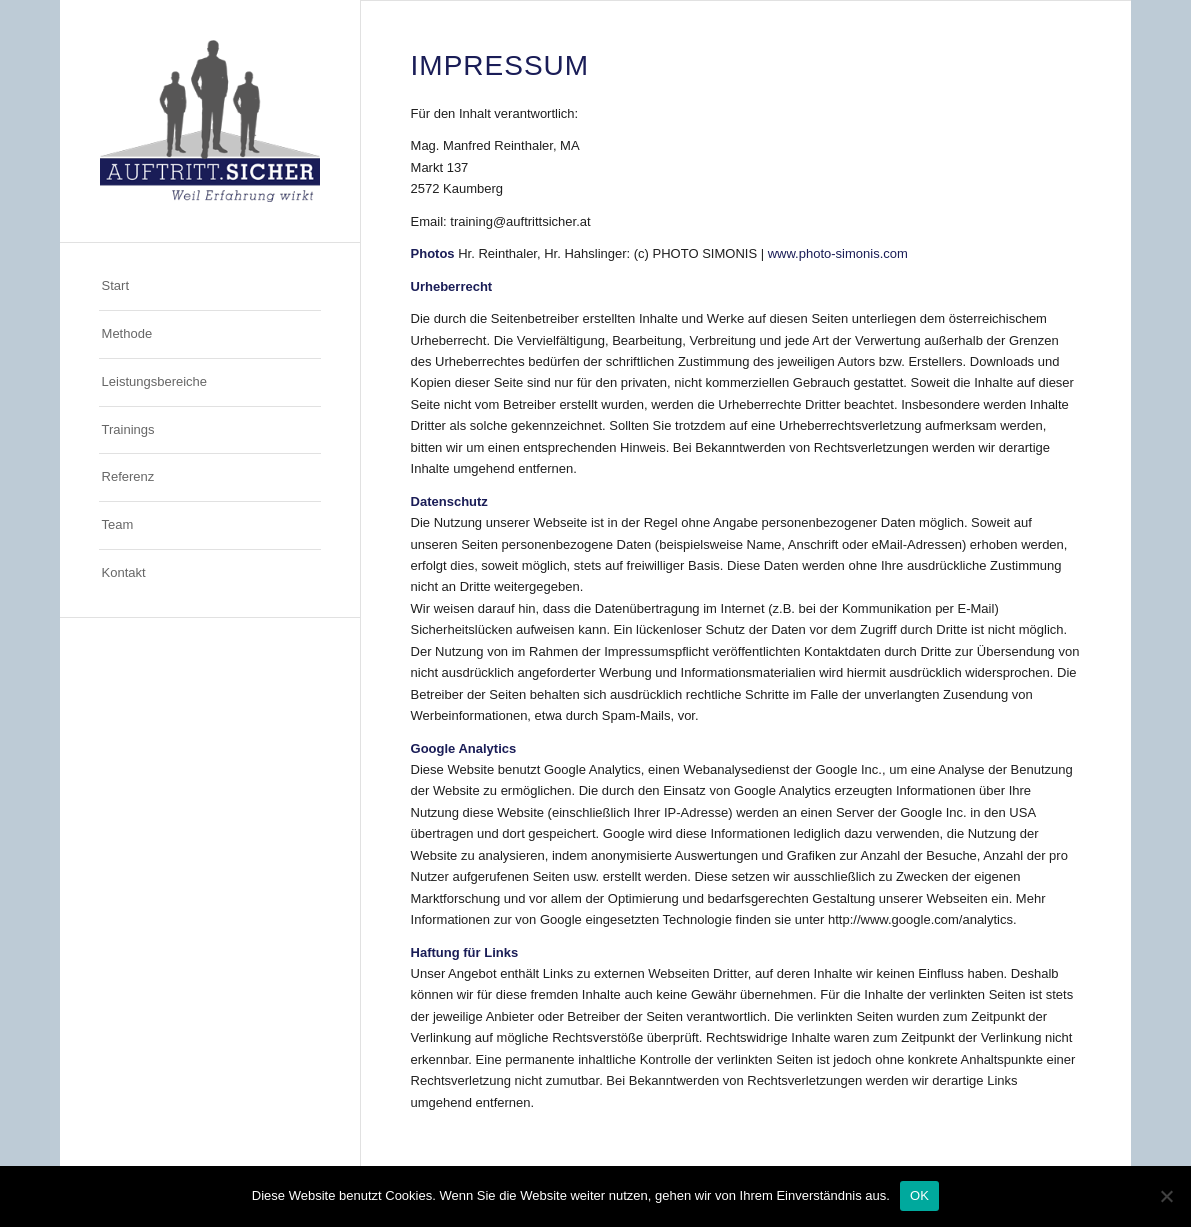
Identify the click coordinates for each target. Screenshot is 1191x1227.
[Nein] (1166, 1196)
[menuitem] (210, 287)
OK (919, 1195)
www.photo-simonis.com (838, 253)
